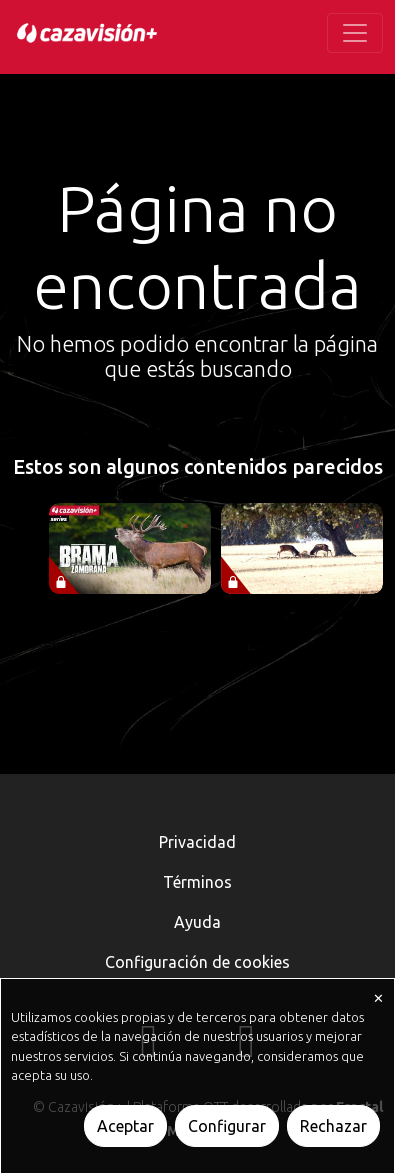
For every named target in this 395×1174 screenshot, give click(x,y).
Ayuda (197, 922)
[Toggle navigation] (355, 33)
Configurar (227, 1126)
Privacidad (197, 842)
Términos (197, 882)
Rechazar (333, 1126)
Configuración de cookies (197, 962)
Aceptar (125, 1126)
